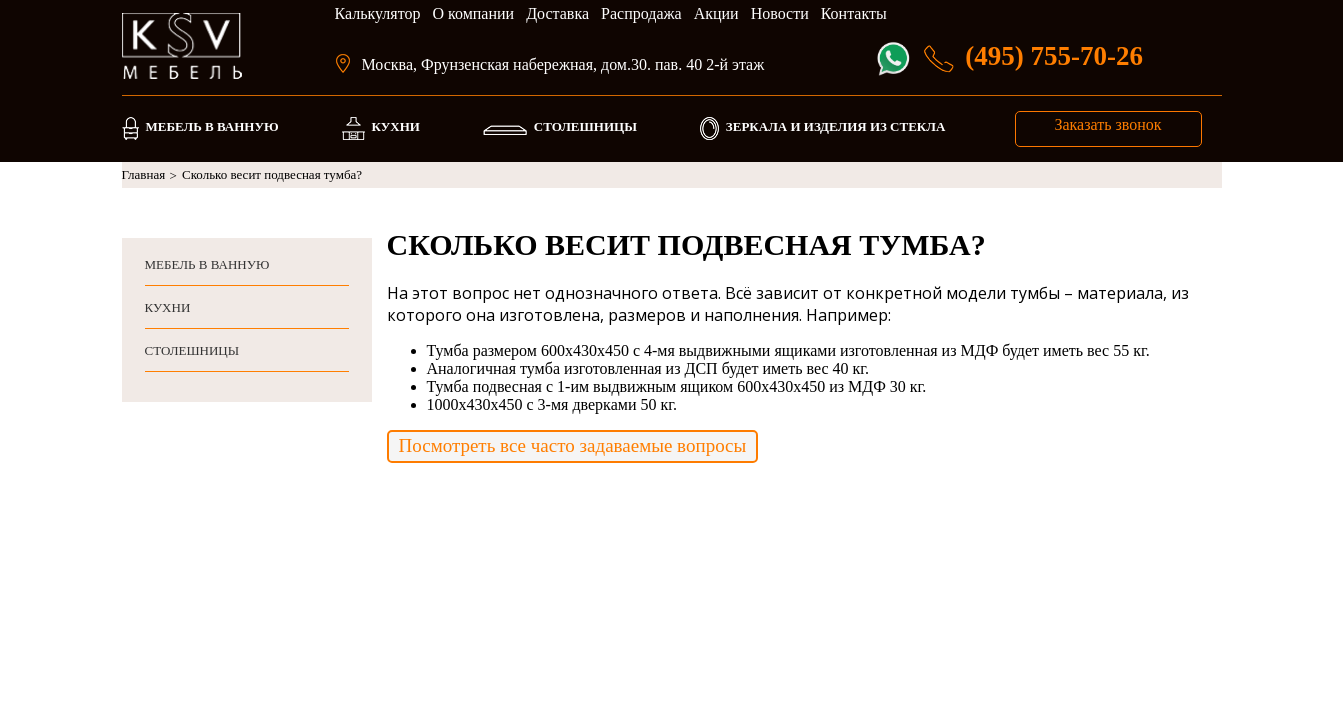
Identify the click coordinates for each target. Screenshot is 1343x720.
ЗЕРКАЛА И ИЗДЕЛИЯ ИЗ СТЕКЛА (836, 126)
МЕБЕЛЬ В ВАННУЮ (211, 126)
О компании (473, 13)
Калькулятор (378, 13)
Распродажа (641, 13)
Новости (780, 13)
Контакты (854, 13)
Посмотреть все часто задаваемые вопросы (573, 445)
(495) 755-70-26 (1054, 56)
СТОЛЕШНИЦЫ (585, 126)
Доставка (557, 13)
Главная (149, 175)
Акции (716, 13)
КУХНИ (396, 126)
